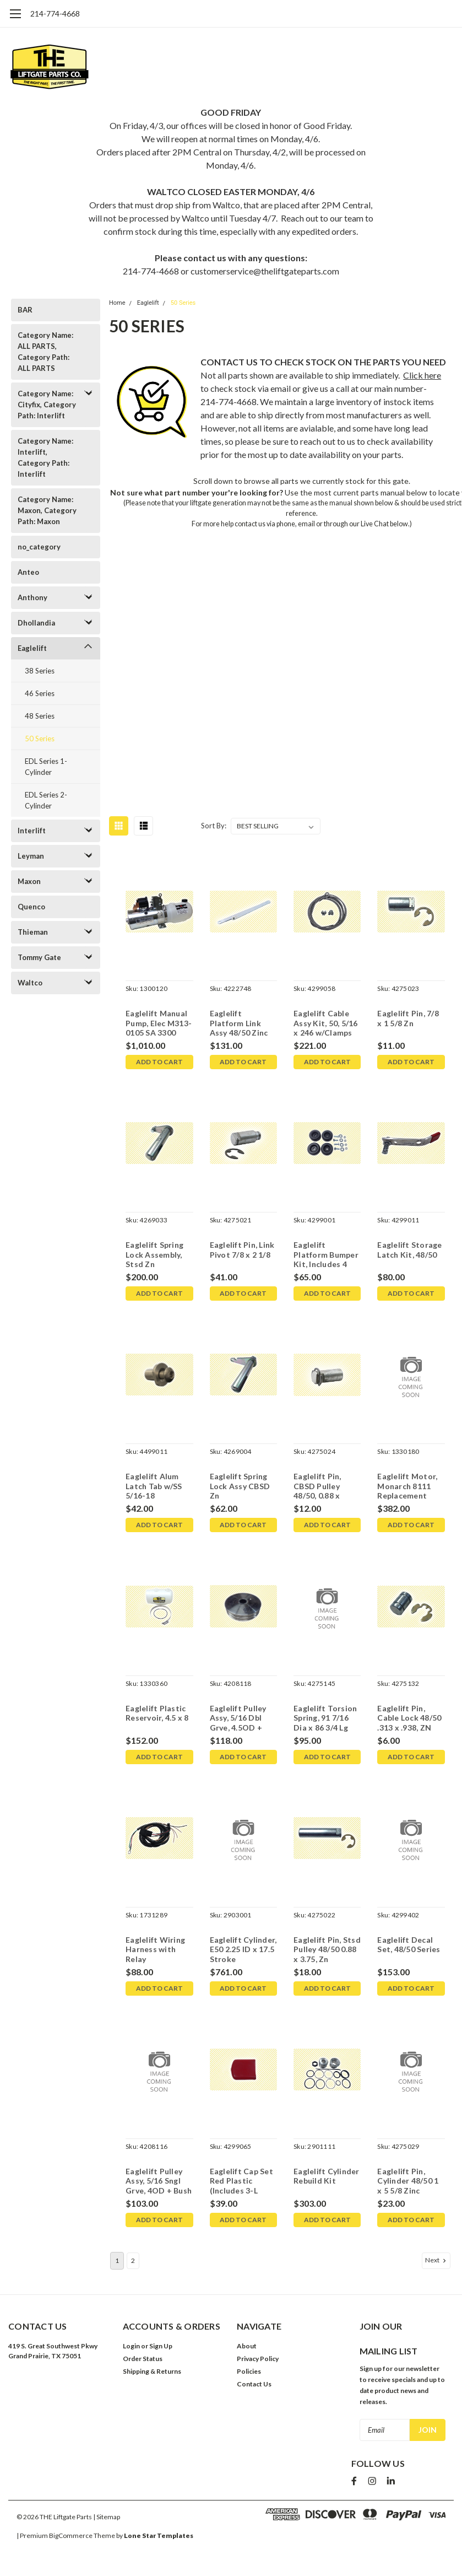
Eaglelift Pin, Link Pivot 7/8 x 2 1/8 (241, 1249)
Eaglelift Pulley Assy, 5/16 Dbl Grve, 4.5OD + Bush (237, 1719)
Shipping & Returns (152, 2371)
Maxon (29, 881)
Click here (422, 375)
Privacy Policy (258, 2358)
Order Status (142, 2358)
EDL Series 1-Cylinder (46, 767)
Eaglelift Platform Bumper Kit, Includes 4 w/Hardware (325, 1255)
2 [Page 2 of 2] (133, 2260)
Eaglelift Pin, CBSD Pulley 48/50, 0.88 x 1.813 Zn (317, 1487)
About (247, 2346)
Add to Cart (158, 1062)
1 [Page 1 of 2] (117, 2260)
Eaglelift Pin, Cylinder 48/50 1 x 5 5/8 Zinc (411, 2181)
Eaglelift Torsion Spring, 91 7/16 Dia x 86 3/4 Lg (324, 1718)
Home (117, 302)
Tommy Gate (39, 957)
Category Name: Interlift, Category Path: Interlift (45, 457)
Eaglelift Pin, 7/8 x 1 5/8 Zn (408, 1018)
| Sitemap (106, 2513)
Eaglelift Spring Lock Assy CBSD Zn (239, 1486)
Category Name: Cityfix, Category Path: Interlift (47, 404)
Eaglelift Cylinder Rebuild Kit (326, 2176)
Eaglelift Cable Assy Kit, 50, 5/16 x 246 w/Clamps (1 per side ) (325, 1024)
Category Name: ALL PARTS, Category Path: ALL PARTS (45, 352)
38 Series (40, 670)
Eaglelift (32, 648)
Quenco (31, 906)
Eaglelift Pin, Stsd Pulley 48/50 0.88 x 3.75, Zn (326, 1949)
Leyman (31, 856)
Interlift (32, 830)
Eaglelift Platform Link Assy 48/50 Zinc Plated (238, 1024)
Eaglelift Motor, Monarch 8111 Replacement (407, 1486)
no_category (39, 546)
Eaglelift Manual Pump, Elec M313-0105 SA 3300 (158, 1023)
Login (131, 2346)
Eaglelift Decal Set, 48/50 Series (408, 1944)
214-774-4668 (55, 13)
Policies (249, 2371)
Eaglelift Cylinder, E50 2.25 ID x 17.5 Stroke (242, 1949)
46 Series (40, 693)
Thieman (33, 932)
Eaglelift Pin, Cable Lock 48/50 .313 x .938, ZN (409, 1718)
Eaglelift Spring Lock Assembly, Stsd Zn (154, 1254)
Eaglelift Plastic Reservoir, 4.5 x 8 (156, 1713)
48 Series (40, 716)
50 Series (40, 738)
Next (436, 2260)
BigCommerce (71, 2532)
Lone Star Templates (158, 2532)
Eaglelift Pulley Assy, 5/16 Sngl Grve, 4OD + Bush (158, 2181)
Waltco (30, 982)
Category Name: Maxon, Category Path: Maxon (47, 510)
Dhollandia (36, 622)
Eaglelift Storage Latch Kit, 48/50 (409, 1249)
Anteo (28, 572)
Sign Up (160, 2346)
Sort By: (213, 825)
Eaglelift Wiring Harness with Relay (154, 1949)
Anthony (32, 597)
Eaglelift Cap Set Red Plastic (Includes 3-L (241, 2181)
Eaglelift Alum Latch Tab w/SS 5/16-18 (153, 1486)
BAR (25, 309)
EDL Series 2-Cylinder (46, 800)
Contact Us (254, 2384)
